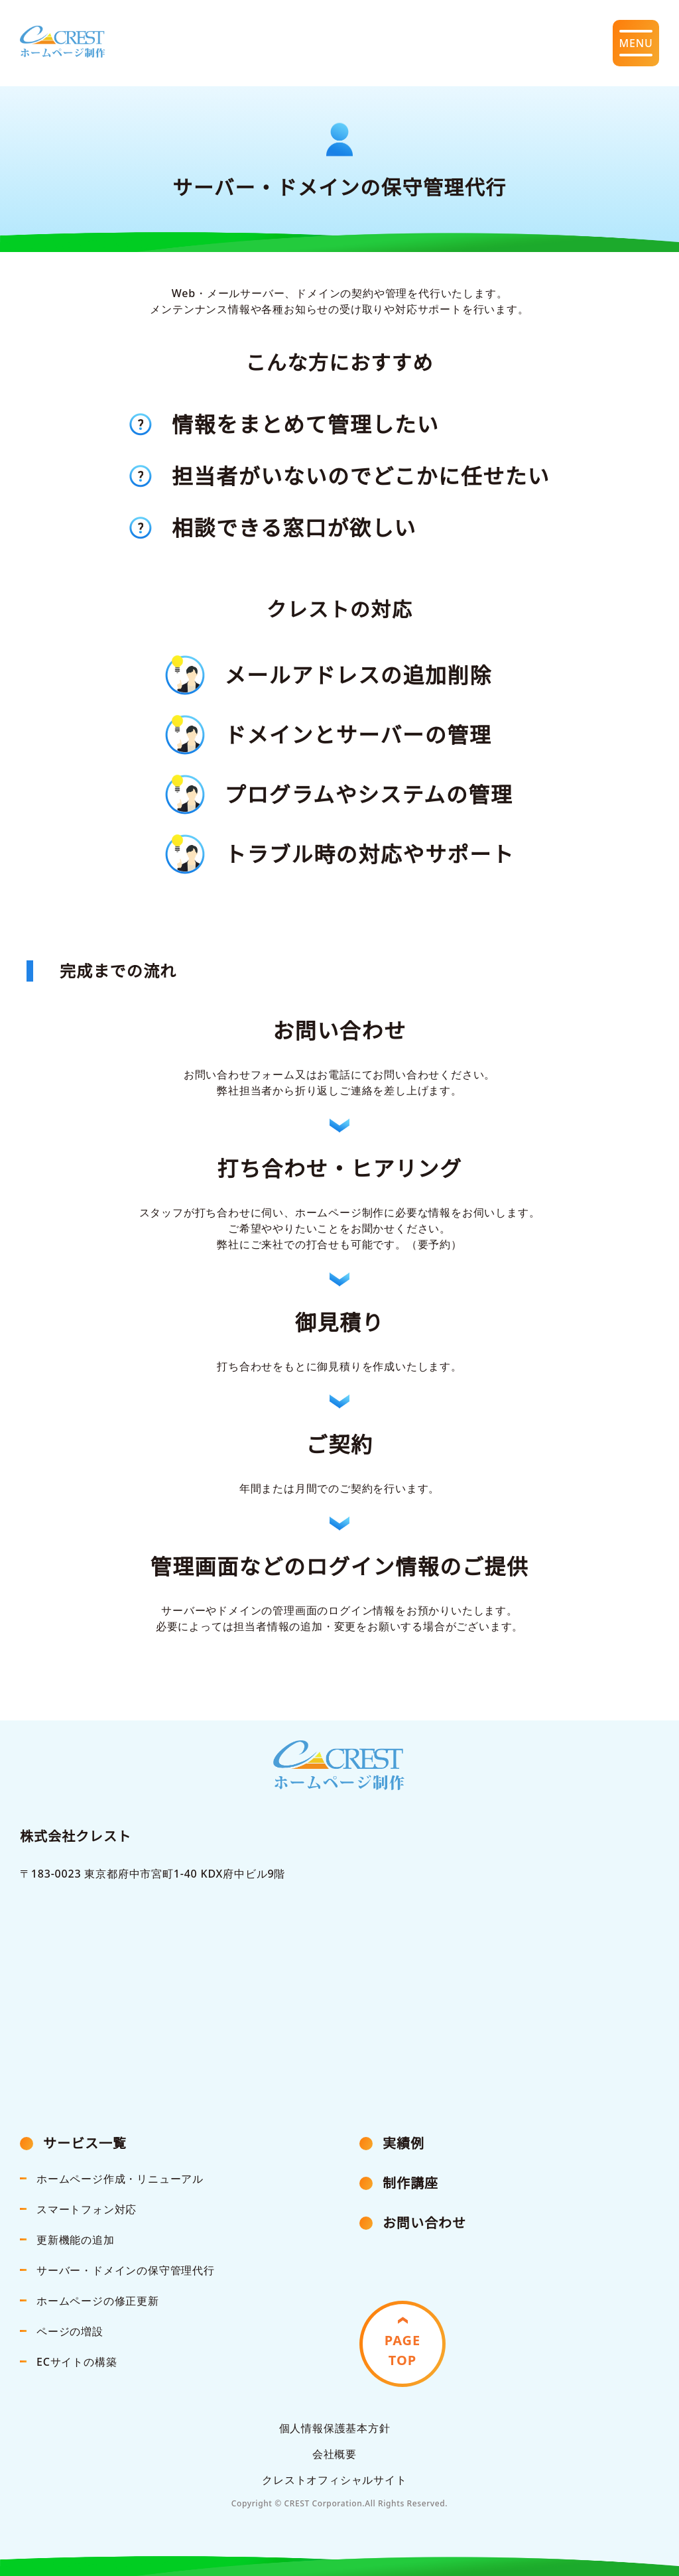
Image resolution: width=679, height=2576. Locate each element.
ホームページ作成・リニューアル (120, 2178)
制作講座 (410, 2183)
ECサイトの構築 (76, 2361)
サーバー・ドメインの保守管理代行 (125, 2270)
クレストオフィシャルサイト (334, 2480)
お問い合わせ (424, 2223)
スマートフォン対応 (86, 2209)
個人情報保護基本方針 (335, 2428)
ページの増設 (69, 2331)
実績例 (403, 2143)
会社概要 (334, 2454)
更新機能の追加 (75, 2239)
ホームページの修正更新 (97, 2300)
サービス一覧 (85, 2143)
